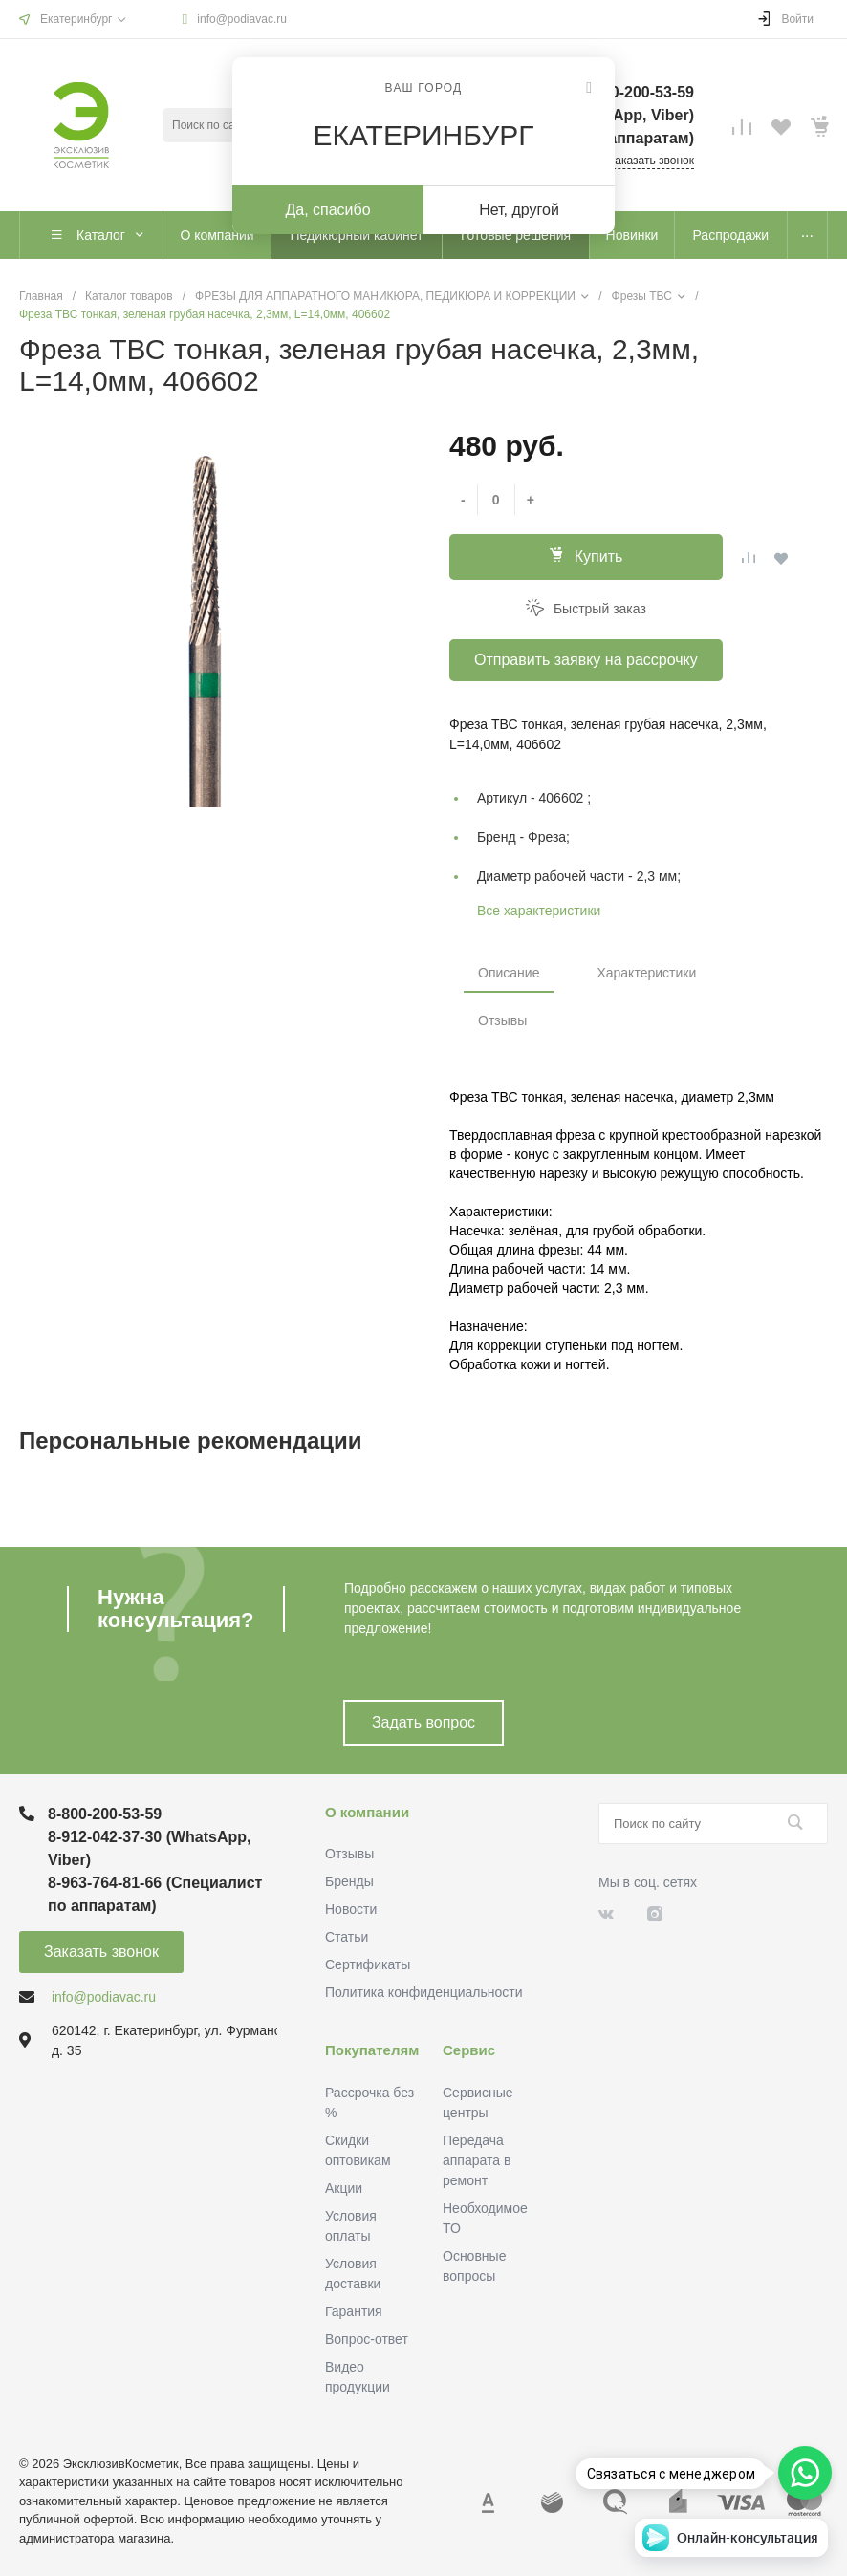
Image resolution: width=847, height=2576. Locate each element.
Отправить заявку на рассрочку (586, 660)
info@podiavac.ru (242, 19)
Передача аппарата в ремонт (476, 2160)
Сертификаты (367, 1964)
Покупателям (372, 2050)
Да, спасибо (327, 210)
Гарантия (353, 2311)
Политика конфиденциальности (424, 1992)
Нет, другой (519, 210)
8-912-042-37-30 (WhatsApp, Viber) (149, 1848)
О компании (367, 1812)
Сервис (469, 2050)
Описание (508, 972)
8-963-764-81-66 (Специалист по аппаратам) (155, 1894)
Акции (343, 2188)
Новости (351, 1909)
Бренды (349, 1881)
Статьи (346, 1936)
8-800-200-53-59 (105, 1814)
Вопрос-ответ (366, 2339)
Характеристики (646, 972)
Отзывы (502, 1020)
